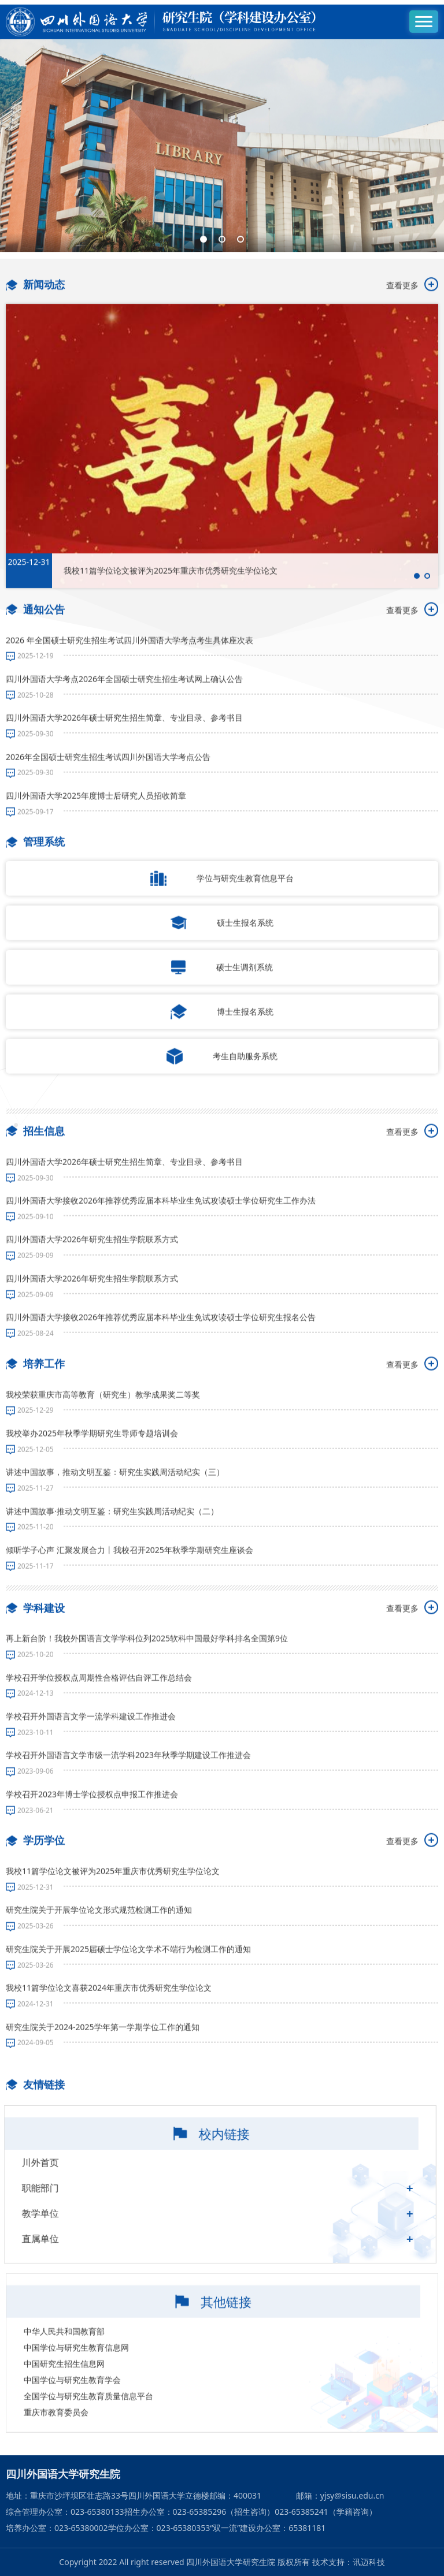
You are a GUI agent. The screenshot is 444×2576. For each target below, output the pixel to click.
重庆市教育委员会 (56, 2477)
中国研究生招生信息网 (64, 2429)
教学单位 (65, 2253)
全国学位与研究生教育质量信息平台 (88, 2461)
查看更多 (412, 326)
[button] (203, 192)
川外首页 (65, 2203)
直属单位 (65, 2279)
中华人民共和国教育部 (64, 2396)
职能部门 (65, 2228)
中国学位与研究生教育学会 (72, 2445)
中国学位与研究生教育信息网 (76, 2412)
